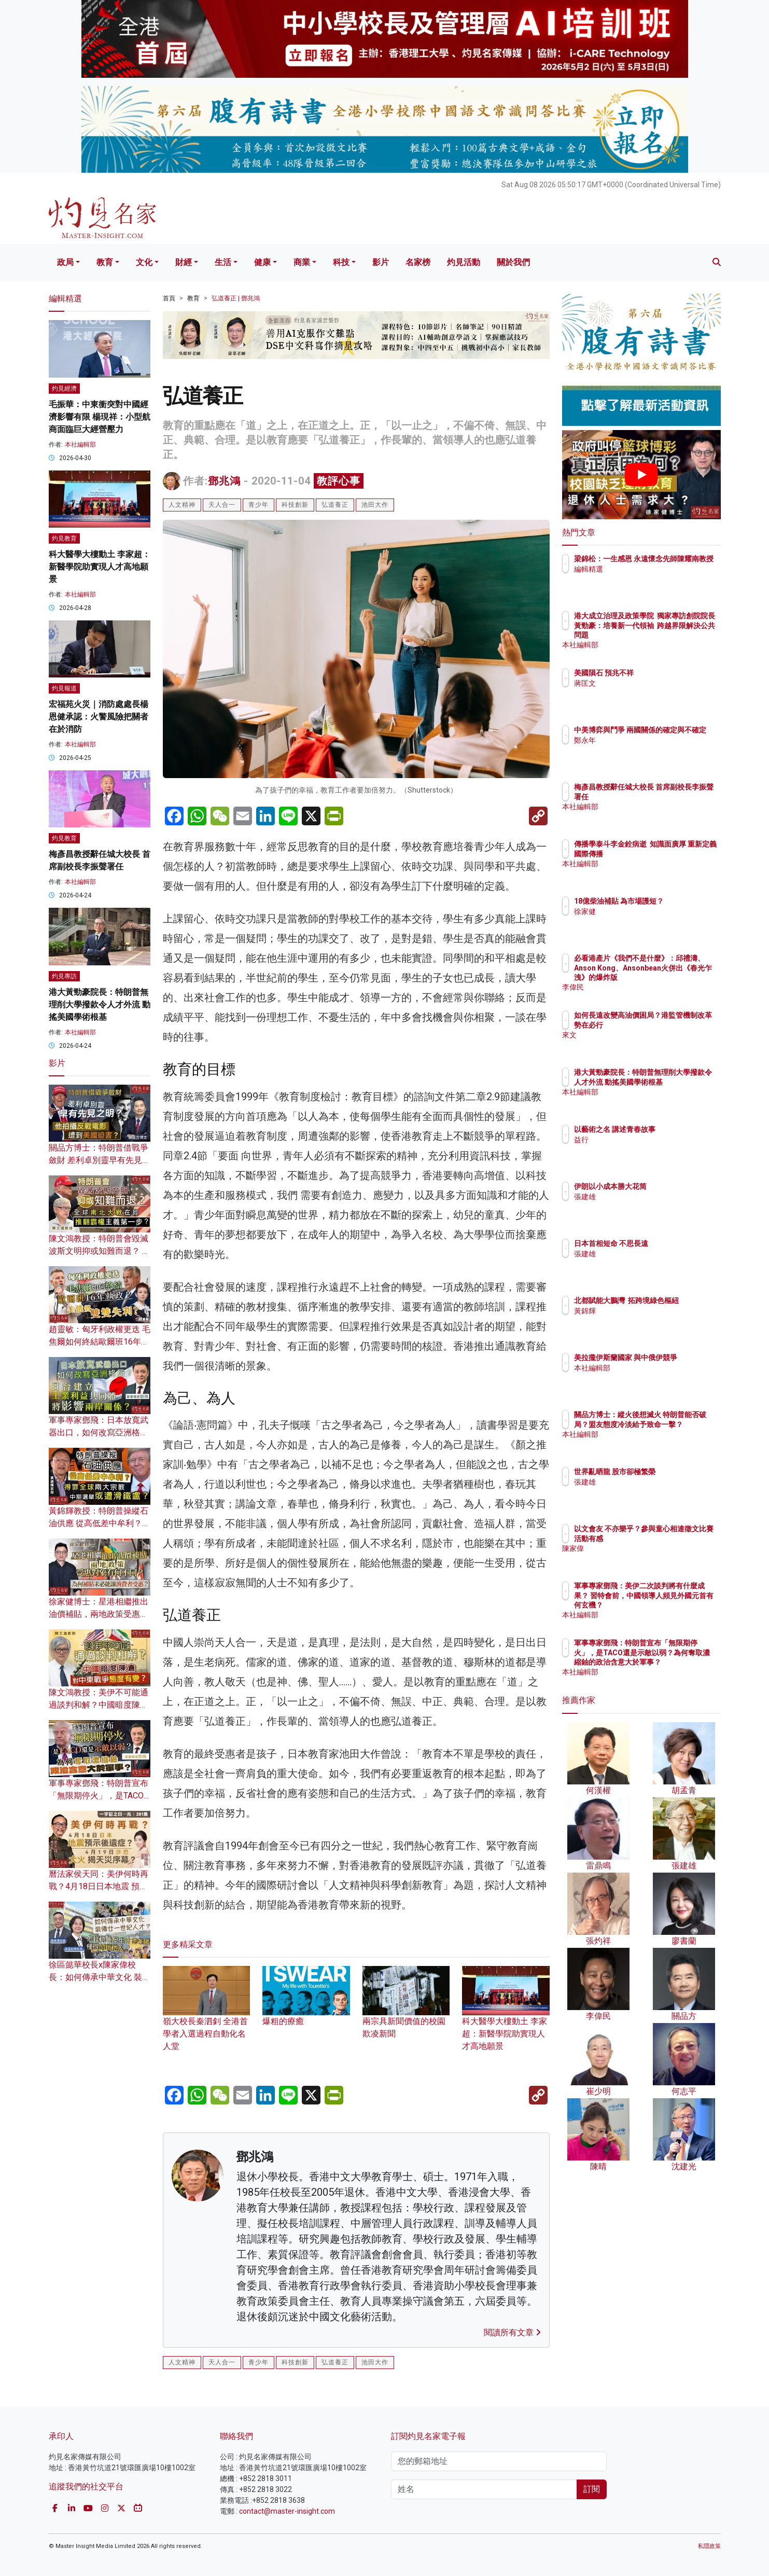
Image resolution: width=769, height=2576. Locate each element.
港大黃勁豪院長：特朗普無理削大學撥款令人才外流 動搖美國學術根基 (99, 1004)
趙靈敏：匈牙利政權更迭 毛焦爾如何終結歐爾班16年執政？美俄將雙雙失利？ (99, 1341)
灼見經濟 (64, 388)
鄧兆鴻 (224, 481)
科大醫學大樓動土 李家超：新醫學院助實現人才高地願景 (506, 2018)
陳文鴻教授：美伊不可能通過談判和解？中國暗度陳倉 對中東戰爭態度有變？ (98, 1704)
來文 (642, 1044)
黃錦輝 (645, 1320)
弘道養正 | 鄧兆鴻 (236, 298)
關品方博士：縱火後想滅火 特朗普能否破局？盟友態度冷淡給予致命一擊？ (675, 1423)
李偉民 (645, 987)
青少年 (258, 504)
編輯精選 (649, 578)
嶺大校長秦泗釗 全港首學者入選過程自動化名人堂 (206, 2018)
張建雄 (645, 1197)
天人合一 (221, 504)
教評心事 (338, 481)
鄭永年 (645, 749)
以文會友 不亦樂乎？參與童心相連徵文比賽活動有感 (675, 1538)
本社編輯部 (80, 444)
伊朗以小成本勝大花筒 (671, 1186)
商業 (301, 262)
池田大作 (374, 504)
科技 (341, 262)
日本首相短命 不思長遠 (672, 1243)
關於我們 (513, 262)
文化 (144, 262)
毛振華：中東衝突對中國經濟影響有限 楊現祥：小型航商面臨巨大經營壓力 (99, 416)
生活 (223, 262)
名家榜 (418, 262)
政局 (65, 262)
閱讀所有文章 (512, 2332)
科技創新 (295, 504)
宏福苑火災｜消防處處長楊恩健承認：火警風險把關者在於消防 (98, 716)
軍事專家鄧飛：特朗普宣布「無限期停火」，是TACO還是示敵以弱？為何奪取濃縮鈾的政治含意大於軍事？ (675, 1662)
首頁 (169, 298)
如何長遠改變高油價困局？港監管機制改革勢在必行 (675, 1024)
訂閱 (591, 2489)
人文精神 (182, 504)
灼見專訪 (64, 976)
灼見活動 (463, 262)
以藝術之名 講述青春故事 (675, 1129)
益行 (642, 1139)
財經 (183, 262)
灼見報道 (64, 688)
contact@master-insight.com (287, 2511)
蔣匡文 (645, 683)
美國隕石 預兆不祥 (664, 673)
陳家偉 (645, 1558)
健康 (262, 262)
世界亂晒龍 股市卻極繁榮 (675, 1471)
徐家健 (645, 921)
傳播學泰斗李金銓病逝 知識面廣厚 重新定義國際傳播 (672, 853)
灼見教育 (64, 538)
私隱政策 (709, 2546)
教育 (104, 262)
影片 (380, 262)
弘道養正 (334, 504)
